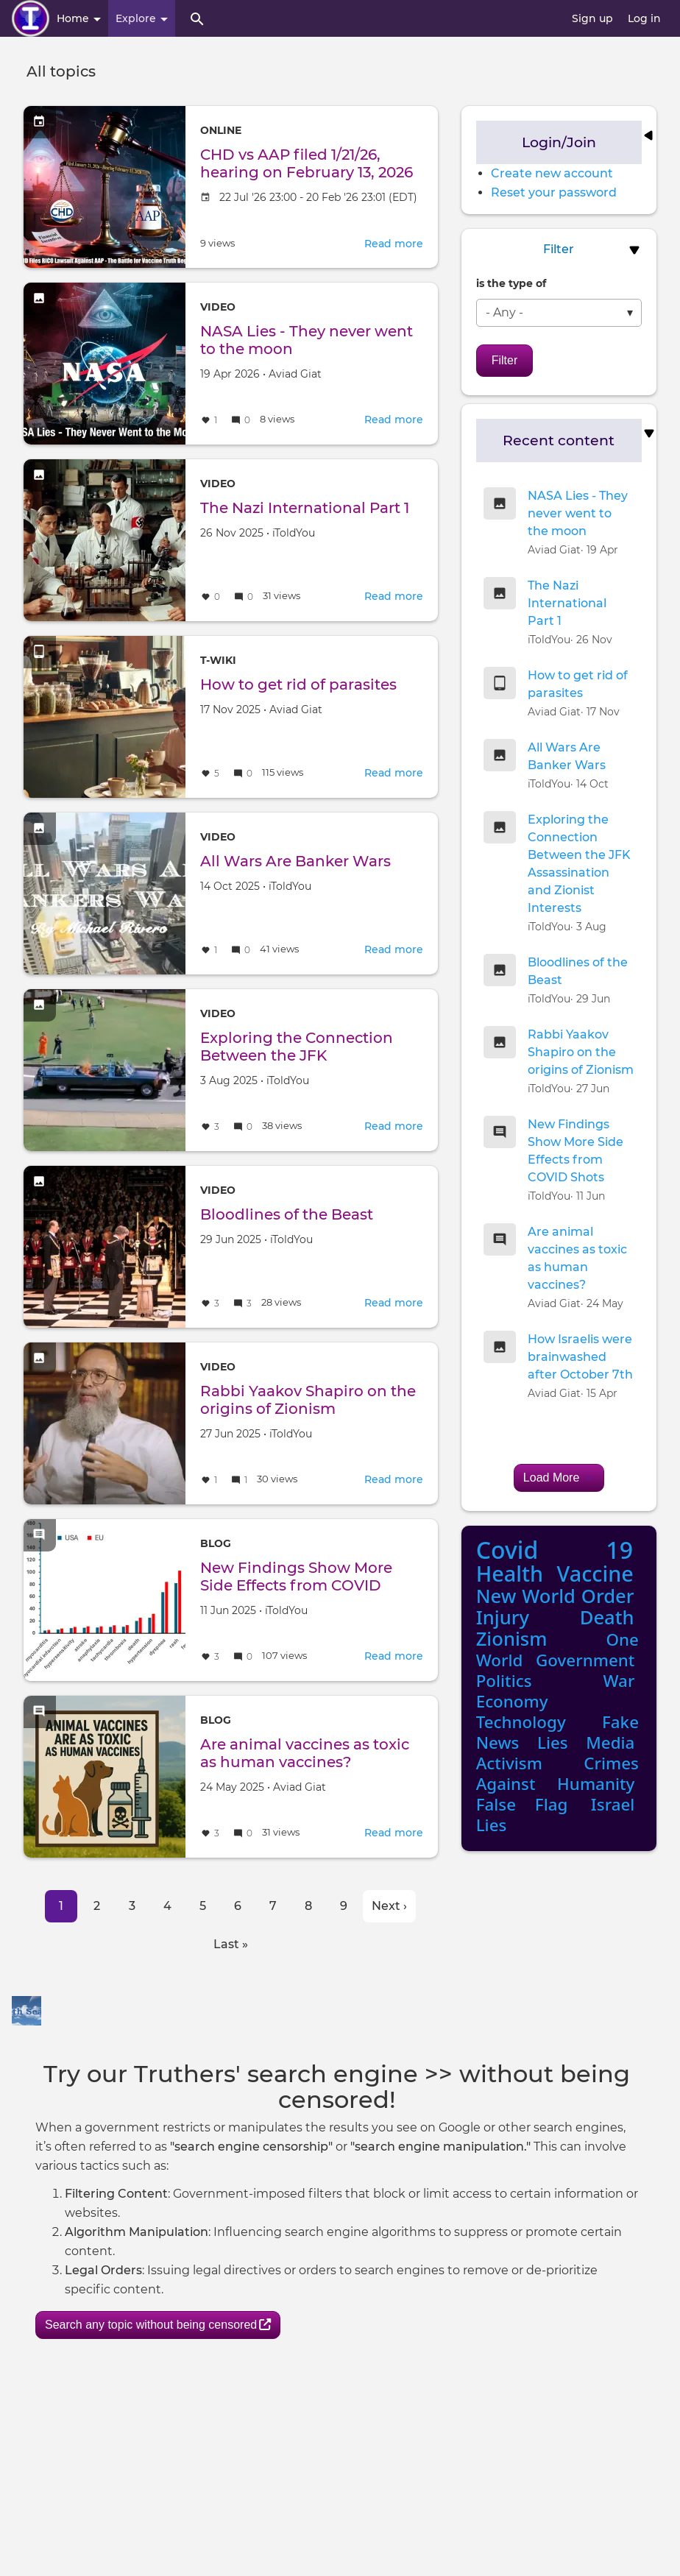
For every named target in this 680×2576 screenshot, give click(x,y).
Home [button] (79, 18)
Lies (552, 1742)
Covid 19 (554, 1549)
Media (610, 1742)
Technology (521, 1721)
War (618, 1680)
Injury (502, 1617)
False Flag (522, 1804)
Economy (512, 1701)
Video (217, 307)
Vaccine (595, 1573)
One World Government (557, 1649)
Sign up (592, 18)
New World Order (555, 1596)
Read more (393, 243)
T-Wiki (218, 660)
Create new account (552, 173)
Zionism (512, 1639)
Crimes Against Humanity (557, 1773)
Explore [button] (142, 18)
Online (220, 130)
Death (607, 1617)
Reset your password (554, 192)
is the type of (511, 283)
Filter (505, 360)
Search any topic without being (158, 2324)
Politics (504, 1680)
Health (509, 1573)
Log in (644, 18)
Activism (509, 1763)
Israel (613, 1804)
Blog (215, 1543)
